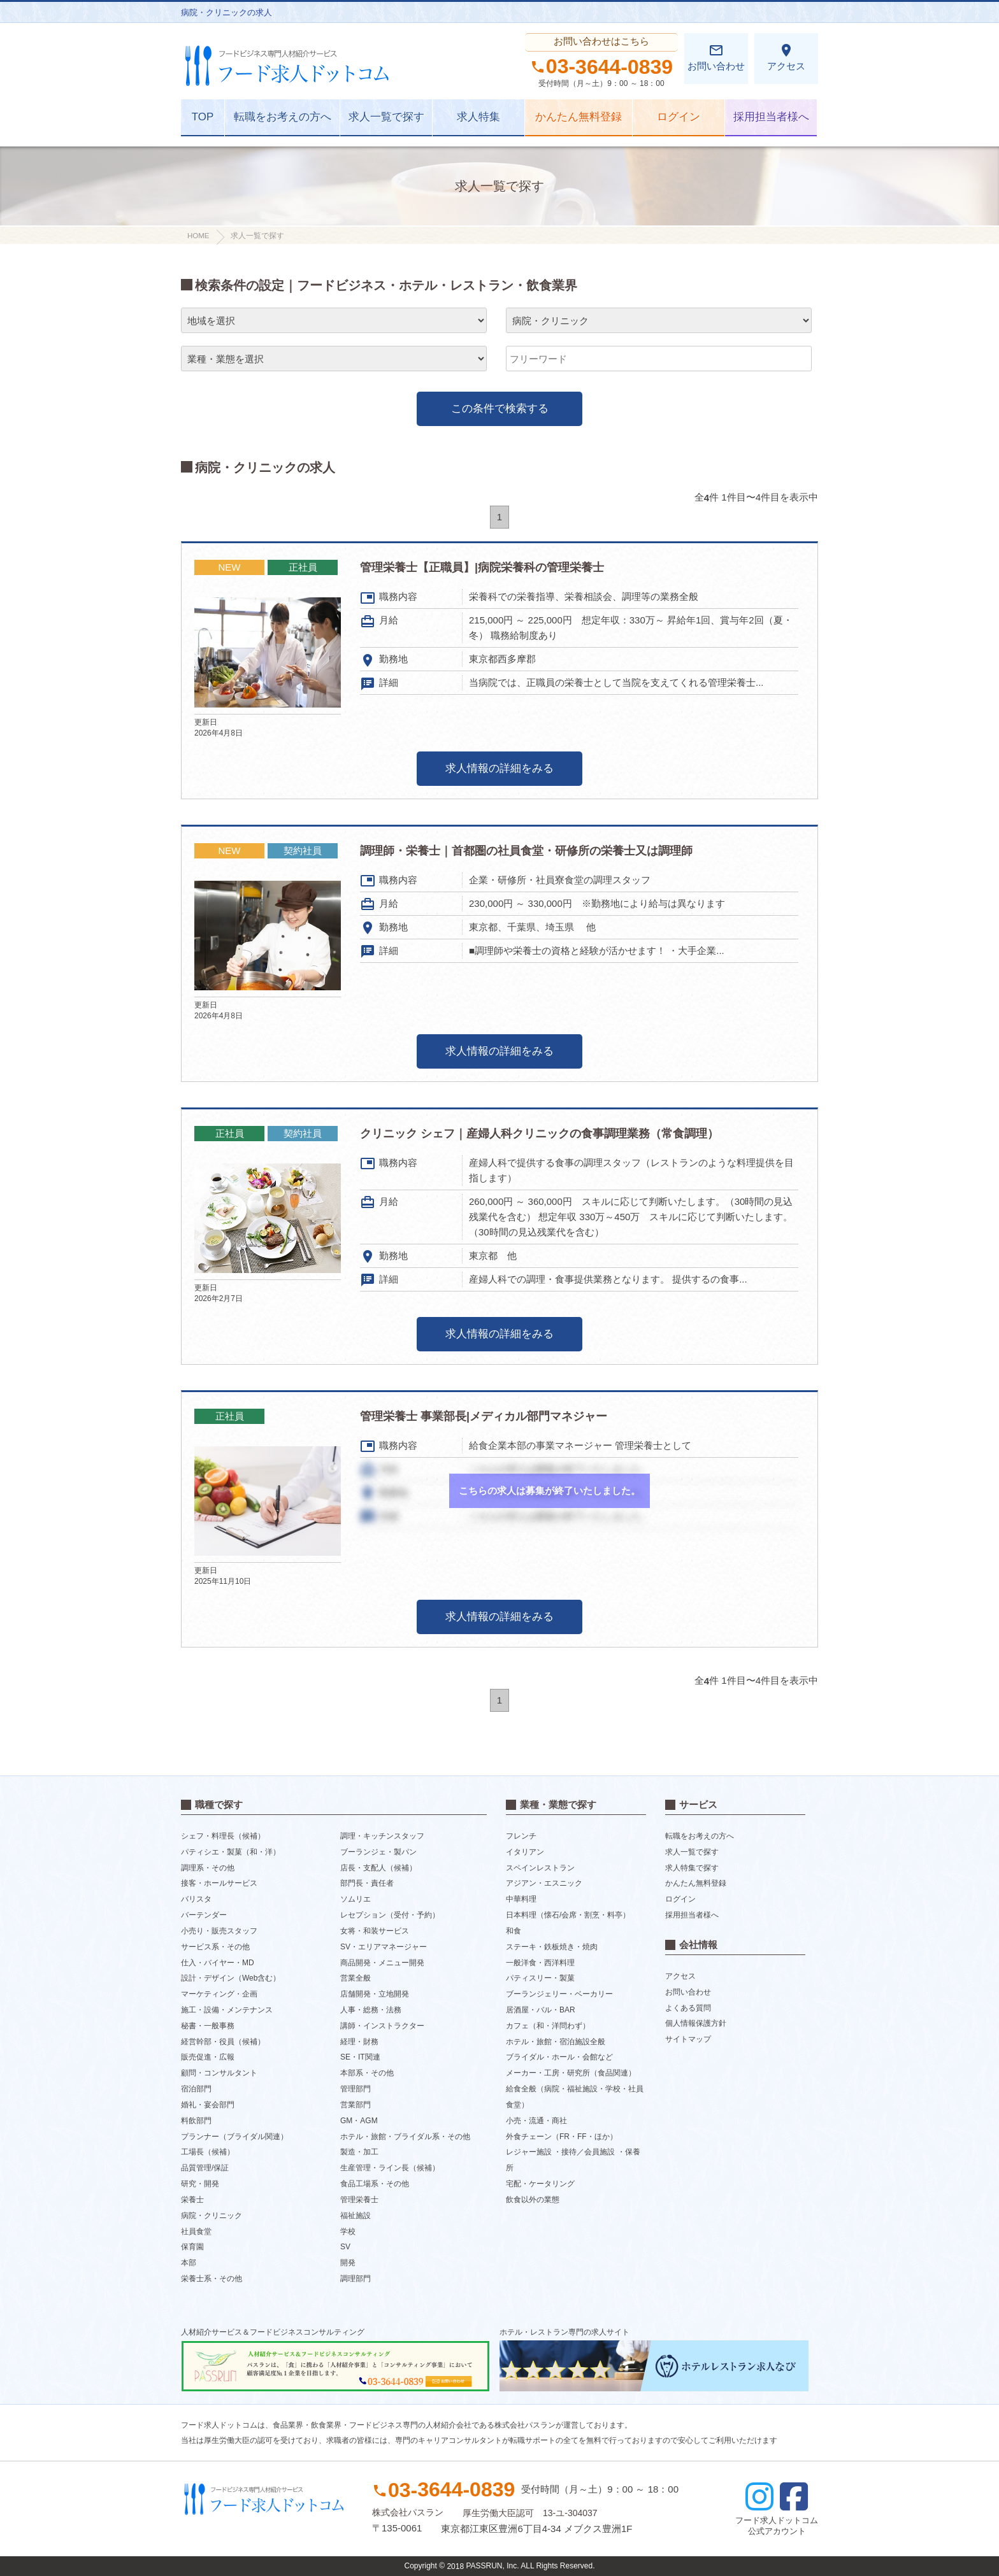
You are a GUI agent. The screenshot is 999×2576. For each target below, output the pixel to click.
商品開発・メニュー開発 (382, 1962)
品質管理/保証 (205, 2167)
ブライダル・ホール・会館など (559, 2057)
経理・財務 (359, 2041)
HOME (198, 235)
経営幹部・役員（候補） (223, 2041)
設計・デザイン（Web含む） (230, 1978)
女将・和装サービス (374, 1930)
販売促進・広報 (207, 2057)
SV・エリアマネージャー (383, 1946)
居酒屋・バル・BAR (540, 2009)
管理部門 (355, 2088)
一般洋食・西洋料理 (540, 1962)
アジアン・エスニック (544, 1883)
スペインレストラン (540, 1867)
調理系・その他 (207, 1867)
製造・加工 (359, 2151)
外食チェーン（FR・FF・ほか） (561, 2135)
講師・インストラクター (382, 2025)
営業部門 (355, 2104)
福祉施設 (355, 2215)
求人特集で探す (692, 1867)
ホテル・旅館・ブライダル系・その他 (405, 2135)
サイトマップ (688, 2039)
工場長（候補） (207, 2151)
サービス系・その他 (215, 1946)
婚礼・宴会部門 (207, 2104)
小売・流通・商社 (536, 2120)
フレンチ (521, 1836)
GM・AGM (359, 2120)
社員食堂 (196, 2230)
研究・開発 (200, 2183)
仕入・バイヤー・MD (217, 1962)
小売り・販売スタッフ (219, 1930)
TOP (203, 117)
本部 (188, 2262)
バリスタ (196, 1899)
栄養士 (192, 2199)
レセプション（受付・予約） (390, 1915)
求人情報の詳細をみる (499, 768)
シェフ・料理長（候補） (223, 1836)
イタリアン (525, 1851)
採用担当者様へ (771, 117)
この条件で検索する (500, 408)
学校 (348, 2230)
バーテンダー (204, 1915)
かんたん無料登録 (578, 117)
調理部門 (355, 2278)
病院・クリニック (211, 2215)
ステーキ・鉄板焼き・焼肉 (552, 1946)
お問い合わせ (716, 57)
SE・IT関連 (360, 2057)
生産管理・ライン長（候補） (390, 2167)
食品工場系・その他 (374, 2183)
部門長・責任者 (367, 1883)
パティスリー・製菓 (540, 1978)
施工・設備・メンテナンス (227, 2009)
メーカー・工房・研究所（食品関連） (571, 2072)
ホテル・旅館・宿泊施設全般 (555, 2041)
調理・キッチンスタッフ (382, 1836)
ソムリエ (355, 1899)
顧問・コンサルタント (219, 2072)
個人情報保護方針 (695, 2023)
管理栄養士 (359, 2199)
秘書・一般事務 (207, 2025)
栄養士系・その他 (211, 2278)
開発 (348, 2262)
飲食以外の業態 (532, 2199)
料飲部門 (196, 2120)
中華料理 (521, 1899)
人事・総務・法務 (370, 2009)
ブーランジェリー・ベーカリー (559, 1993)
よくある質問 (688, 2007)
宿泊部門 (196, 2088)
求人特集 (478, 117)
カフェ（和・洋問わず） (548, 2025)
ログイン (678, 117)
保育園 (192, 2246)
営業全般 (355, 1978)
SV (345, 2246)
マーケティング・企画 (219, 1993)
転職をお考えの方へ (282, 117)
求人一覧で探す (386, 117)
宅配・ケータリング (540, 2183)
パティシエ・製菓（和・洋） (230, 1851)
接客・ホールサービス (219, 1883)
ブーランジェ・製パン (378, 1851)
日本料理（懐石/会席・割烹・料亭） (568, 1915)
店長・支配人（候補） (378, 1867)
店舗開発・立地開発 (374, 1993)
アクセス (786, 57)
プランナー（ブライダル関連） (234, 2135)
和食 (513, 1930)
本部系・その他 (367, 2072)
